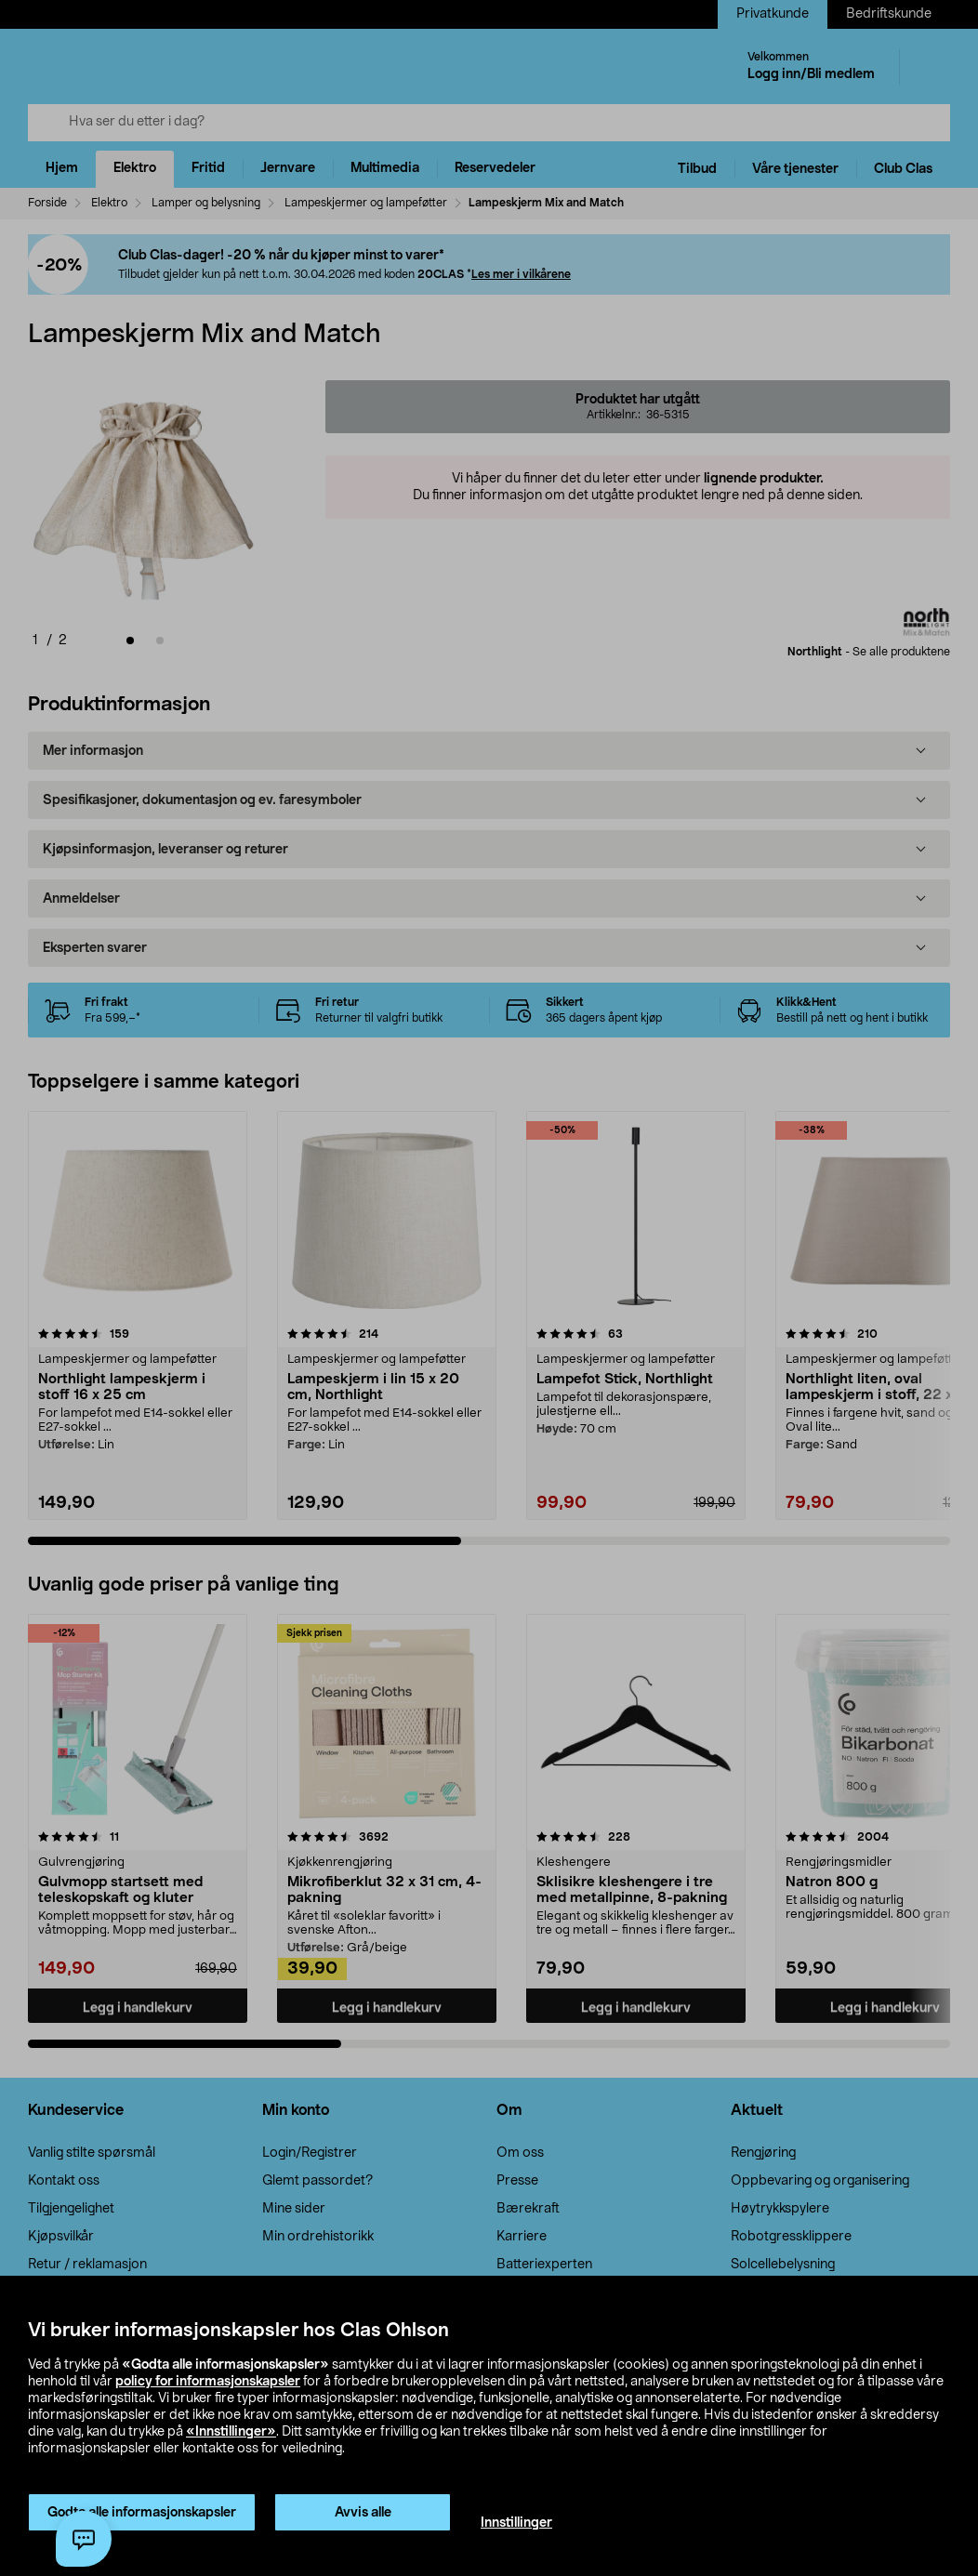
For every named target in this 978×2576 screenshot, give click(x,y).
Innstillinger (516, 2523)
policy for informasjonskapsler (207, 2381)
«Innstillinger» (231, 2431)
